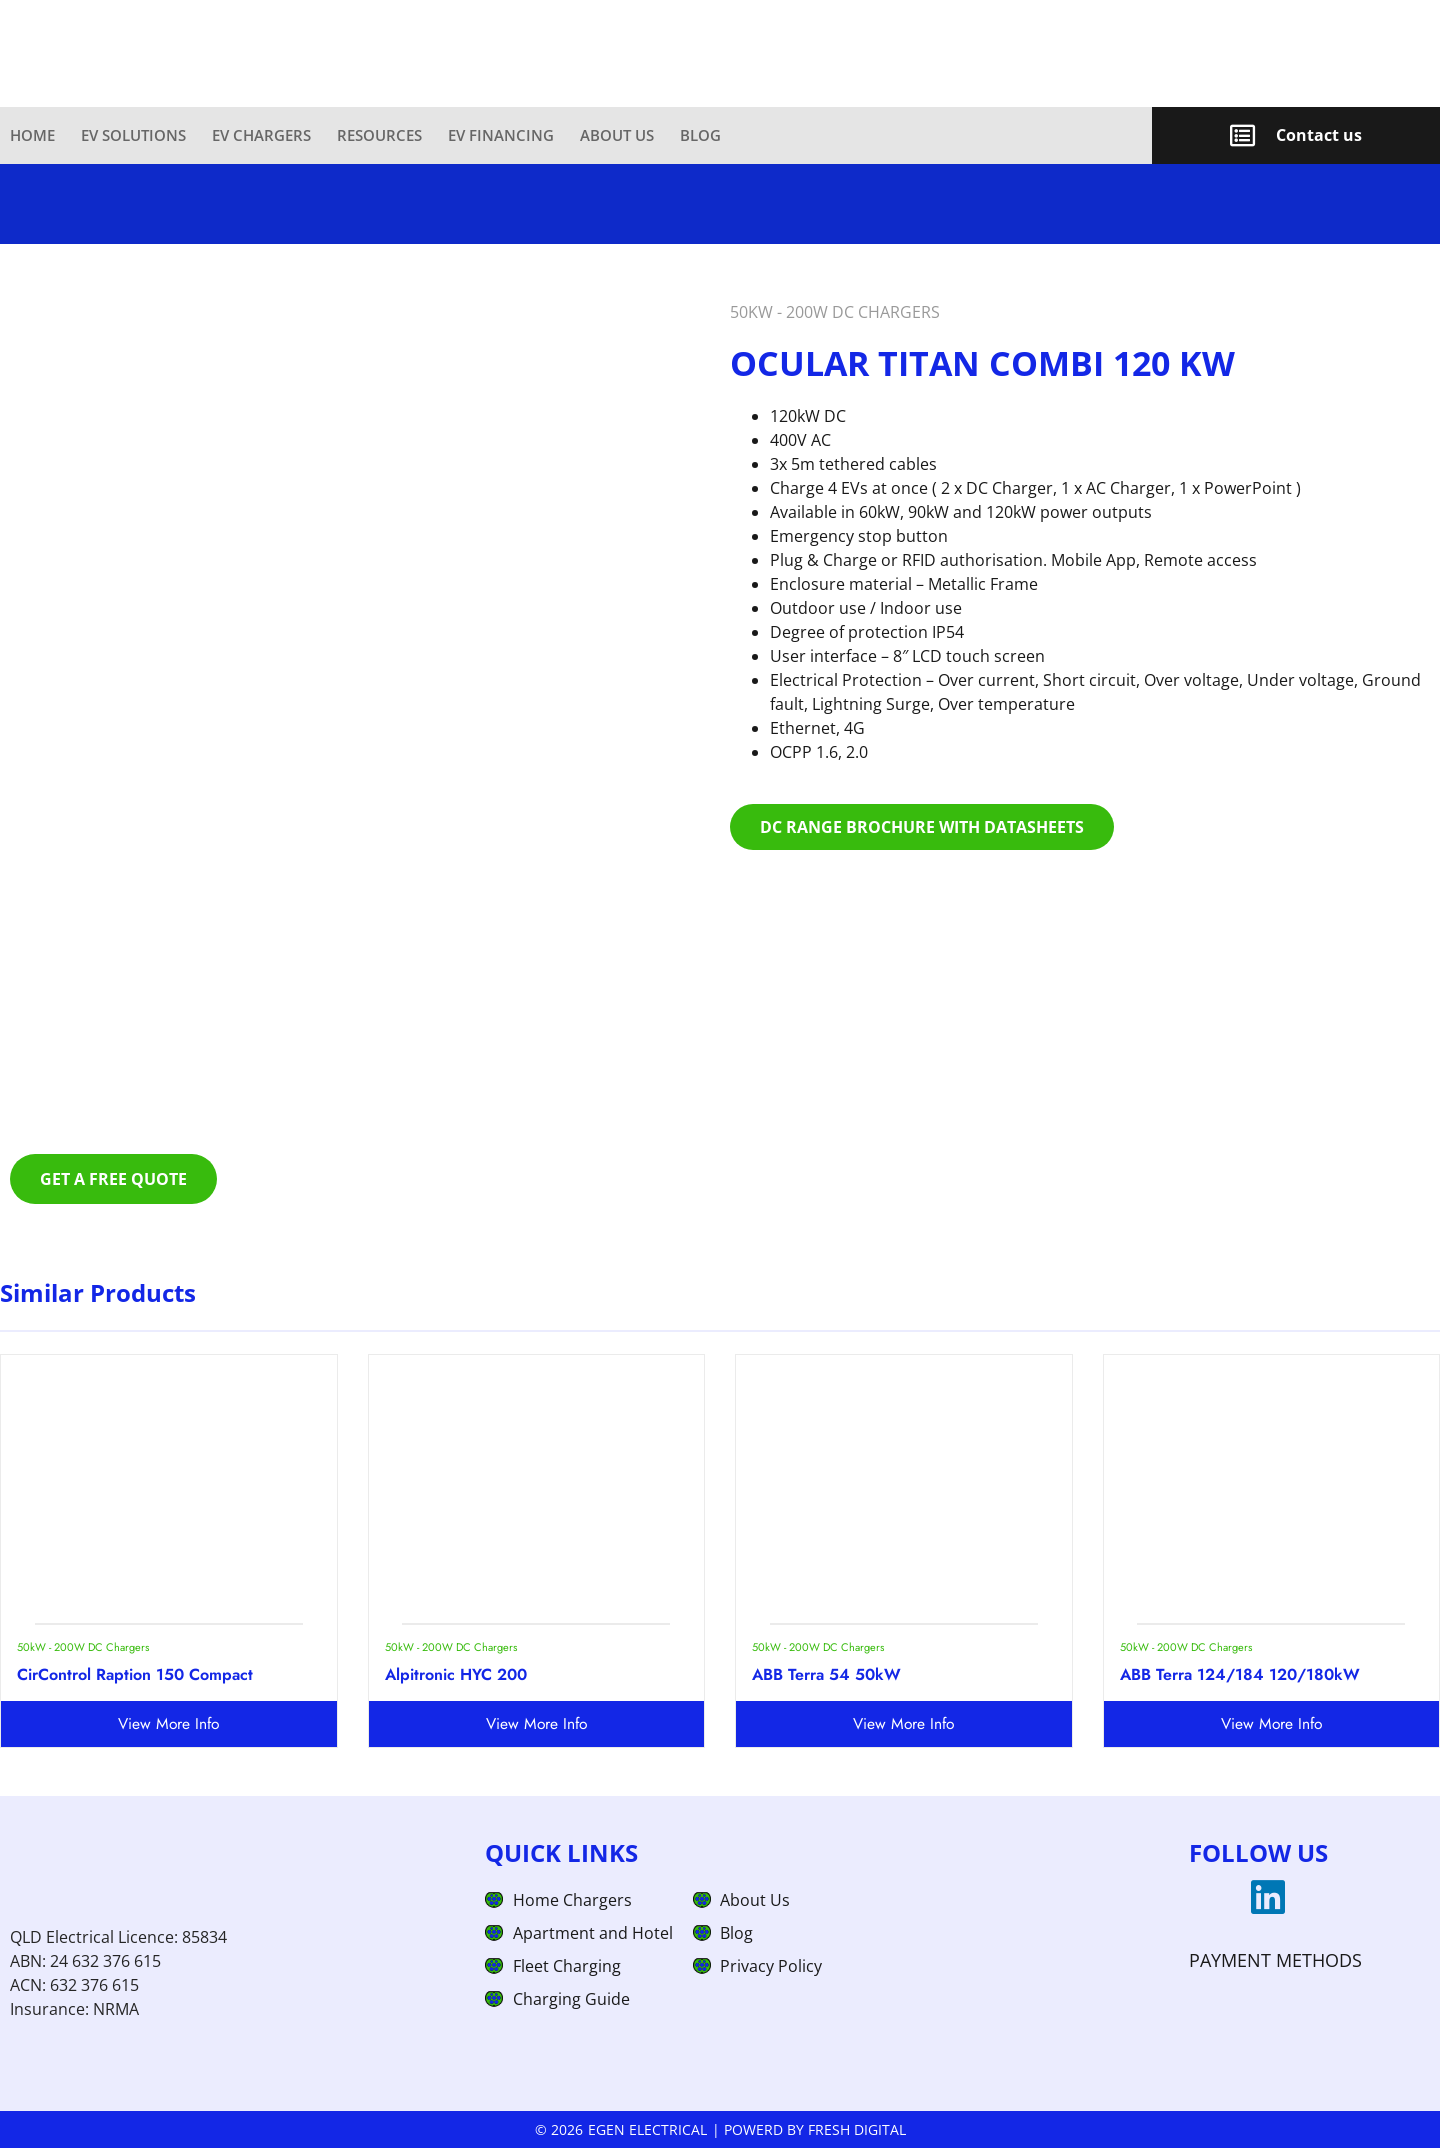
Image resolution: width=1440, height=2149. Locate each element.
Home (32, 135)
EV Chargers (261, 135)
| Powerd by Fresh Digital (809, 2129)
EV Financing (501, 135)
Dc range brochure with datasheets (922, 828)
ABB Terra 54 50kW (826, 1675)
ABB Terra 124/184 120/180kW (1240, 1675)
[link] (576, 135)
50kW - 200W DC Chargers (835, 313)
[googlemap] (1208, 1898)
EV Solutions (133, 135)
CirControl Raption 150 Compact (135, 1675)
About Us (617, 135)
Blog (700, 135)
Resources (379, 135)
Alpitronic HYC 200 (456, 1675)
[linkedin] (1267, 1898)
